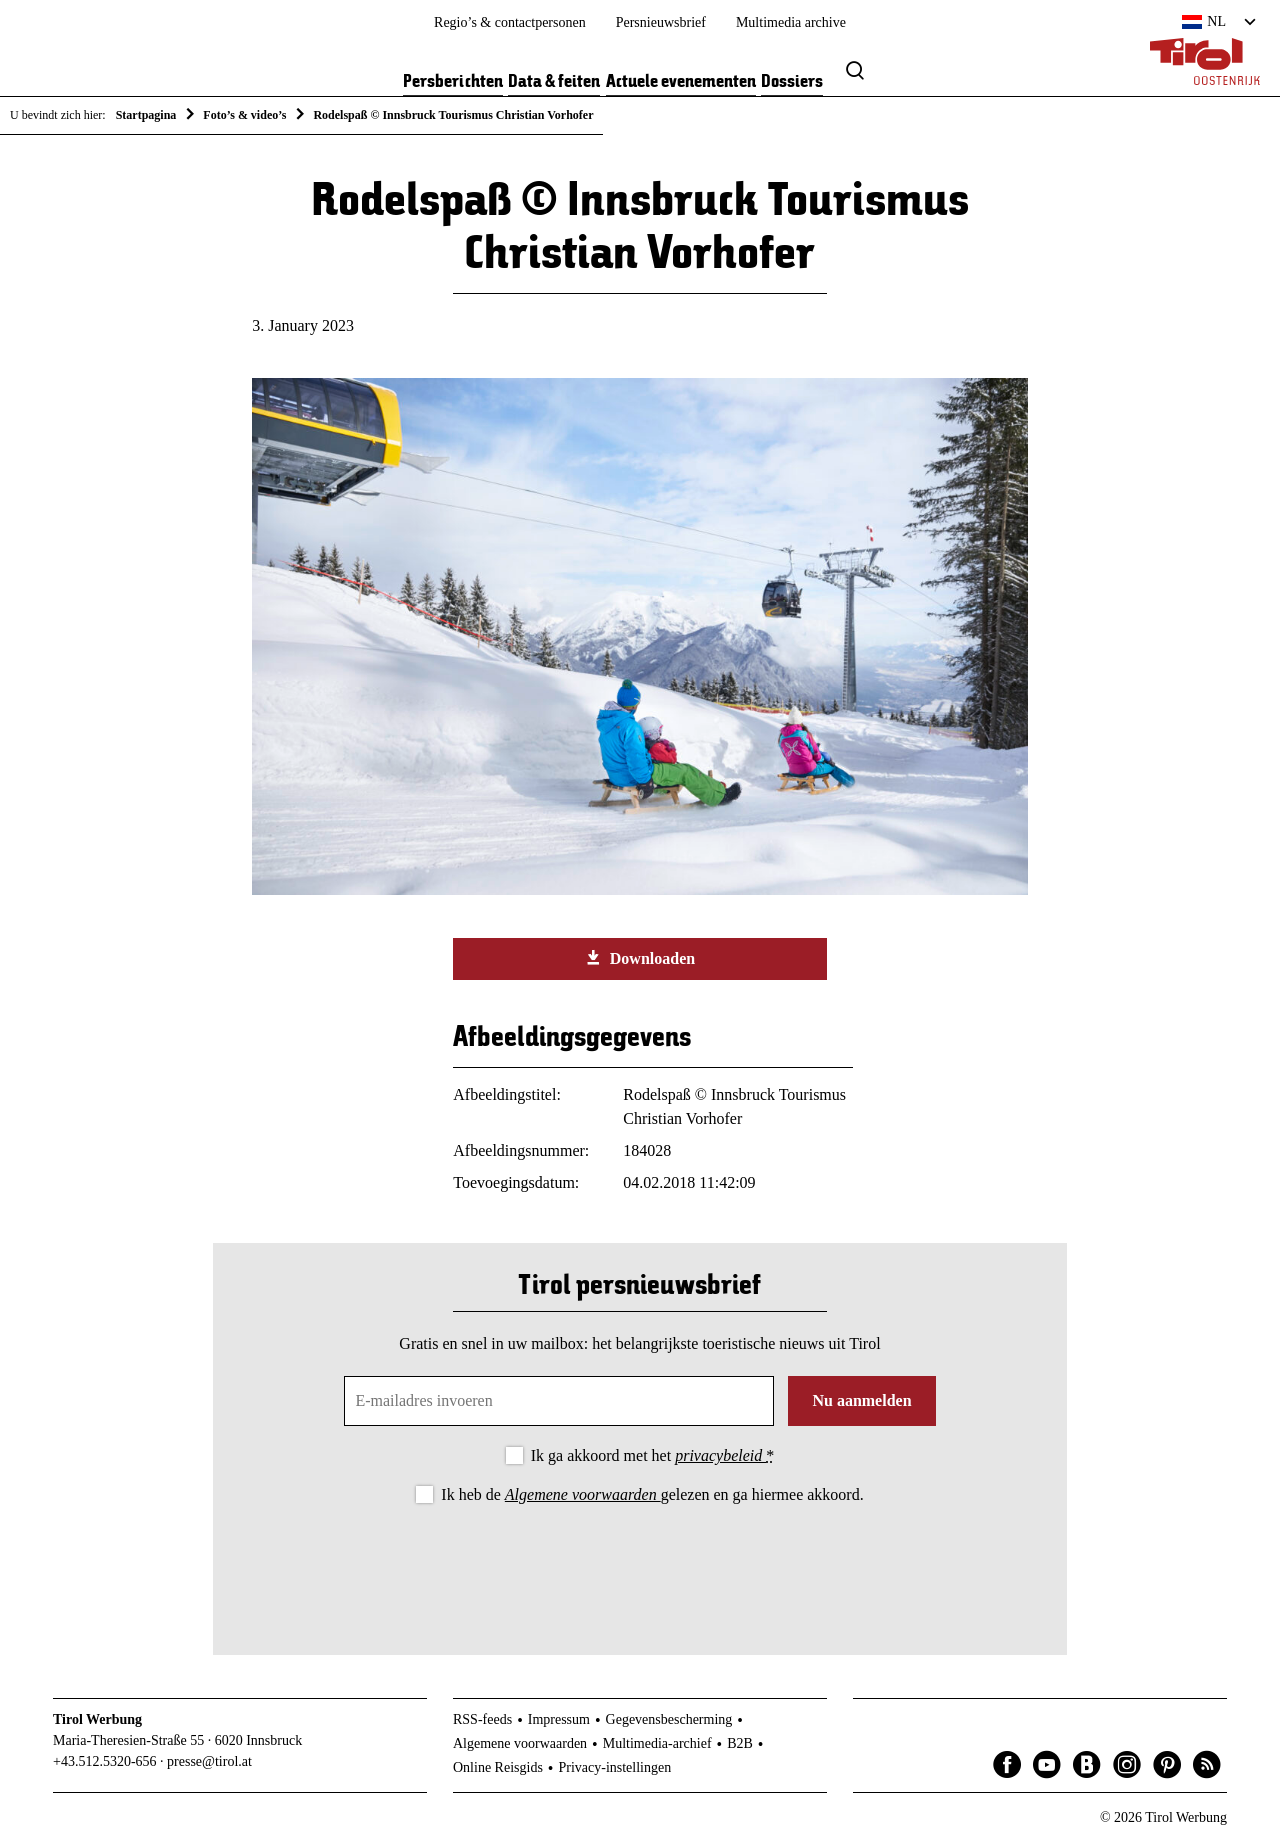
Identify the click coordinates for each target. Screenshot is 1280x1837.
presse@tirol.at (209, 1761)
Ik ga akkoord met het (652, 1455)
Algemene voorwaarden (583, 1494)
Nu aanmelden (861, 1400)
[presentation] (640, 1563)
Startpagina (146, 115)
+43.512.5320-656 (105, 1761)
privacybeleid (720, 1455)
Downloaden (640, 958)
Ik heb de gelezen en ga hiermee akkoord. (652, 1494)
